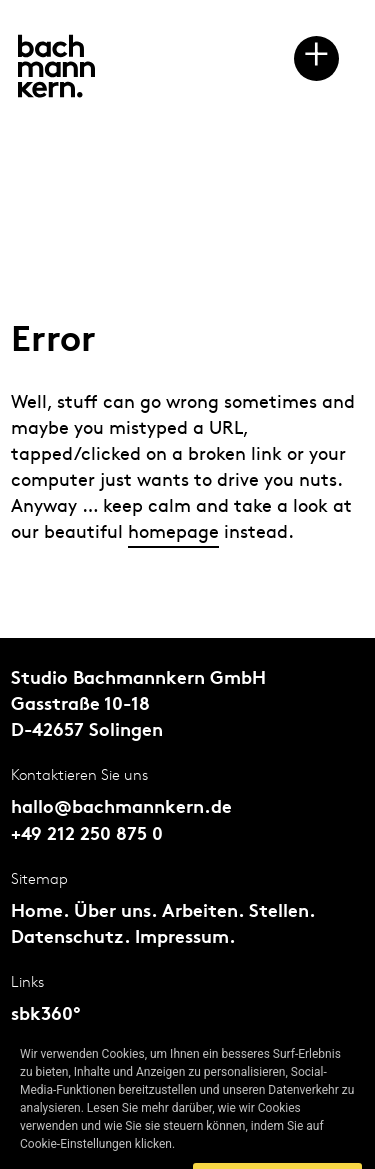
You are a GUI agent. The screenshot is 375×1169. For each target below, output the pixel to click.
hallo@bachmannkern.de (121, 808)
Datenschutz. (70, 938)
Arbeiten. (203, 912)
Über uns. (115, 912)
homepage (173, 532)
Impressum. (185, 938)
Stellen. (282, 912)
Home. (40, 912)
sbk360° (46, 1015)
